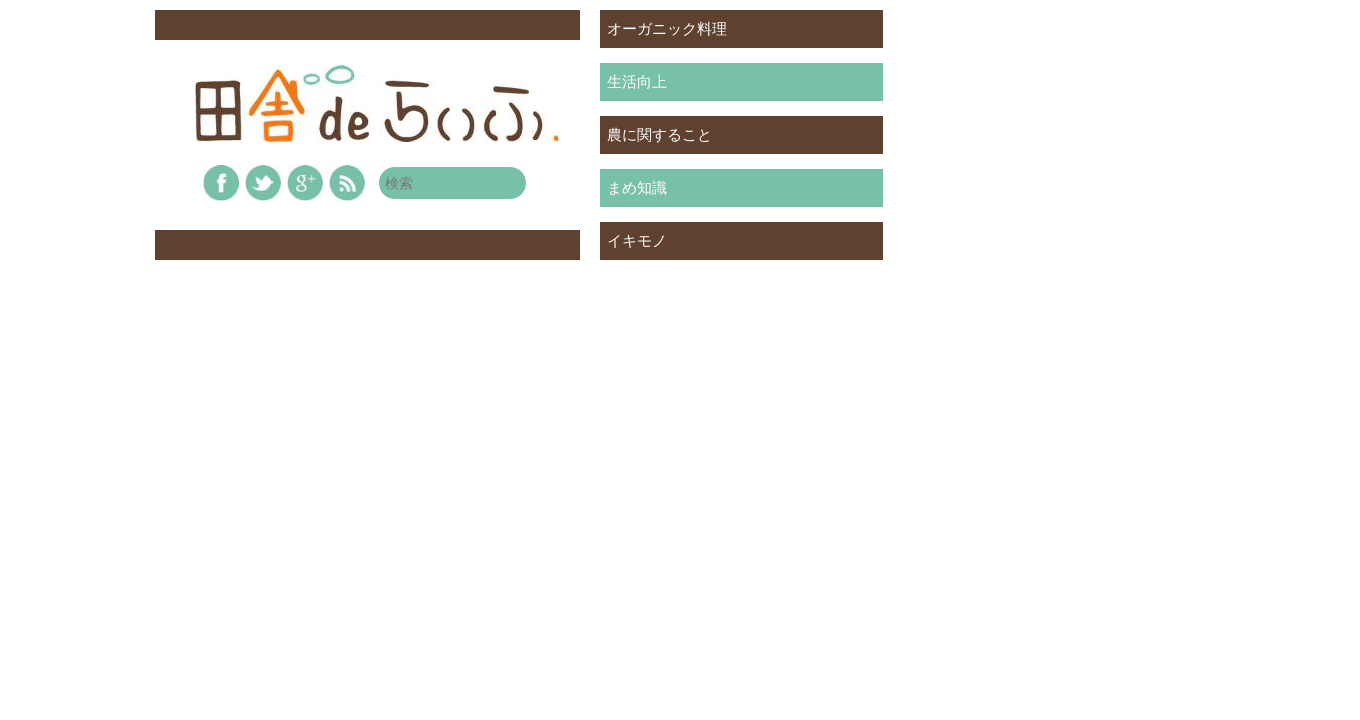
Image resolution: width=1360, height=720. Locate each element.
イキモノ (637, 240)
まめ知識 (637, 187)
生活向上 (637, 81)
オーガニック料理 (667, 28)
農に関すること (659, 134)
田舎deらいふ (377, 103)
